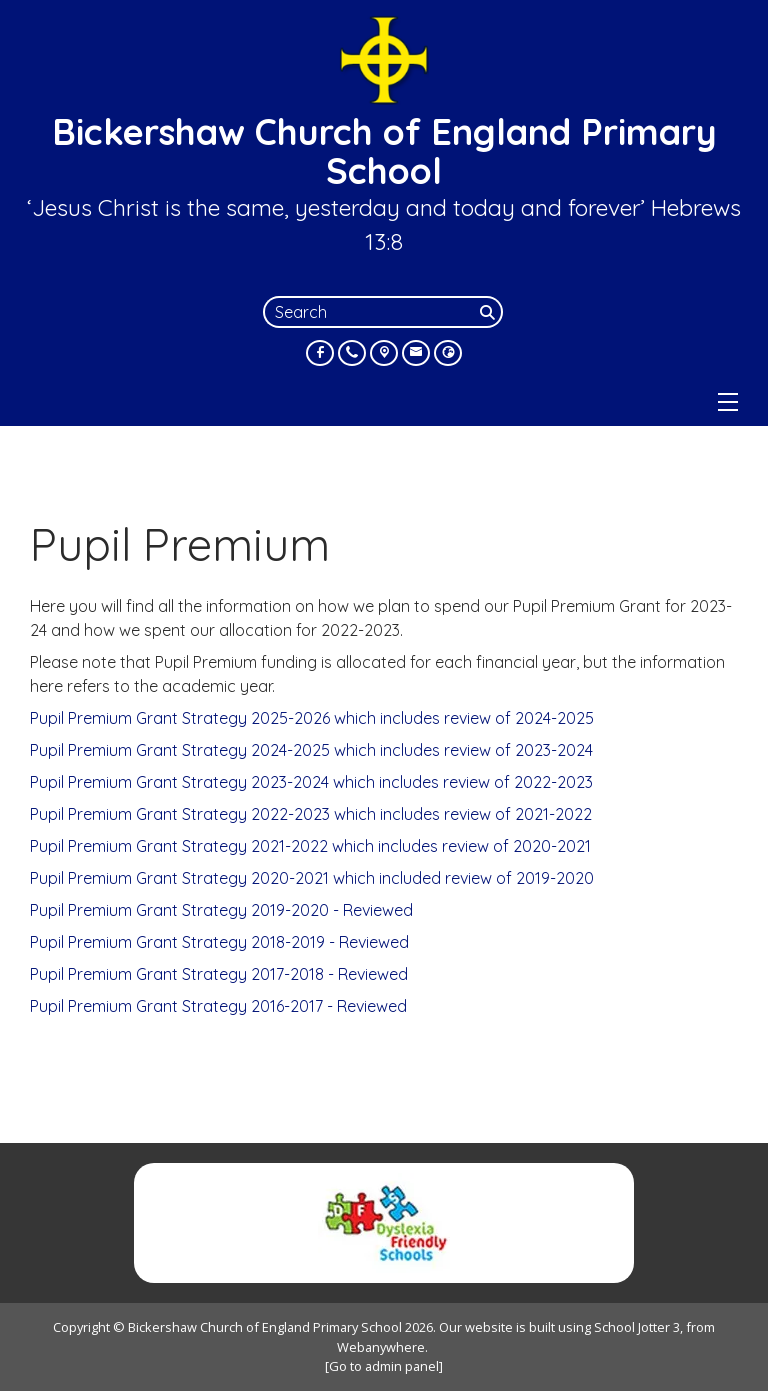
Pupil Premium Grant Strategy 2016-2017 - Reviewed (218, 1006)
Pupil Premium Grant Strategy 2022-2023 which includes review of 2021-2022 (311, 814)
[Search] (489, 312)
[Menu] (728, 402)
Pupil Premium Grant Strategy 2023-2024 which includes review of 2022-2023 (311, 782)
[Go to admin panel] (384, 1366)
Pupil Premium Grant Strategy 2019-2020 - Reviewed (221, 910)
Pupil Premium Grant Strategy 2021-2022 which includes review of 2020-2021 (310, 846)
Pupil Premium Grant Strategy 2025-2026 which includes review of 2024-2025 (312, 718)
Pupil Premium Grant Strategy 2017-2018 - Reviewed (219, 974)
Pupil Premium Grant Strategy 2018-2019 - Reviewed (219, 942)
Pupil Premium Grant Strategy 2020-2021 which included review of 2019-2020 (312, 878)
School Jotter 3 (637, 1327)
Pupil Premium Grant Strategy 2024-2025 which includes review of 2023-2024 (311, 750)
